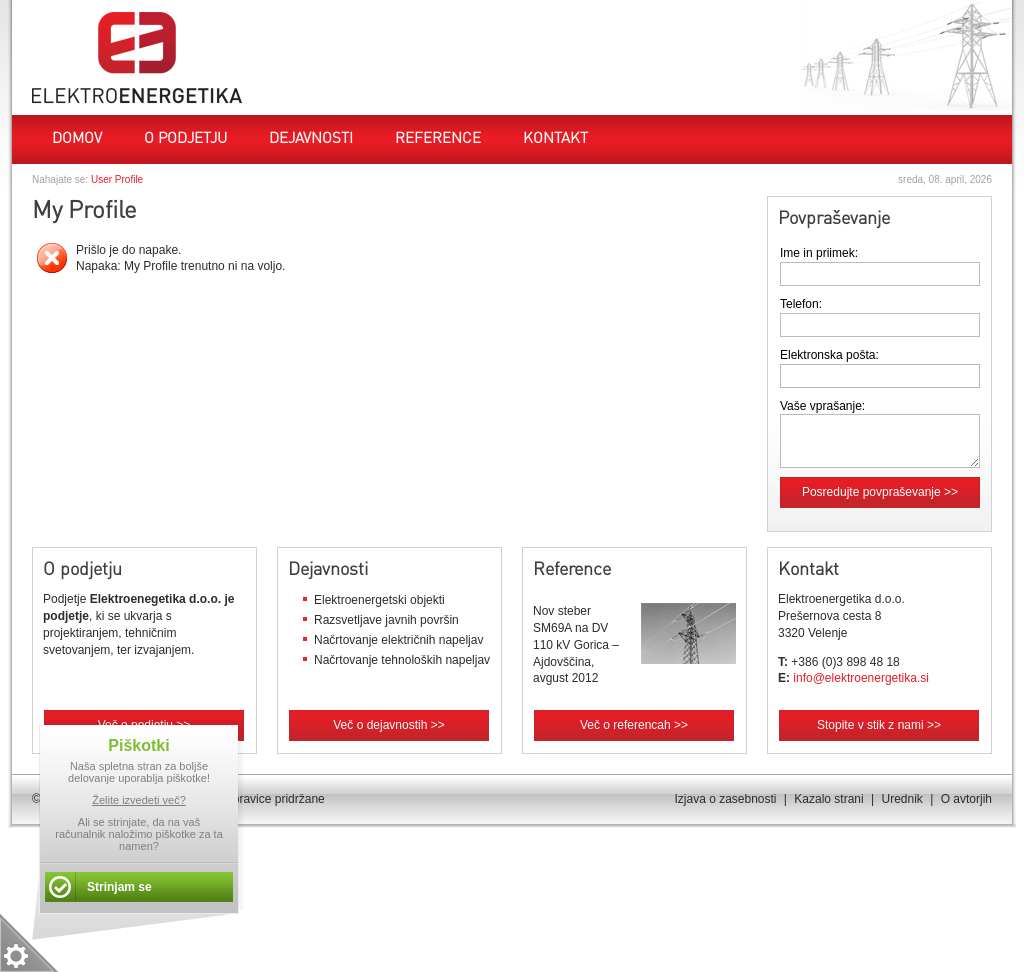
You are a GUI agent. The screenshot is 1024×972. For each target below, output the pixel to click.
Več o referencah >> (634, 725)
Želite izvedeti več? (139, 800)
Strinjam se (119, 887)
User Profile (117, 179)
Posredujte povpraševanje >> (880, 492)
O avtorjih (966, 799)
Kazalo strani (828, 799)
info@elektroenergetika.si (861, 678)
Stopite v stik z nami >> (879, 725)
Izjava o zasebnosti (725, 799)
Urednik (901, 799)
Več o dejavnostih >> (388, 725)
